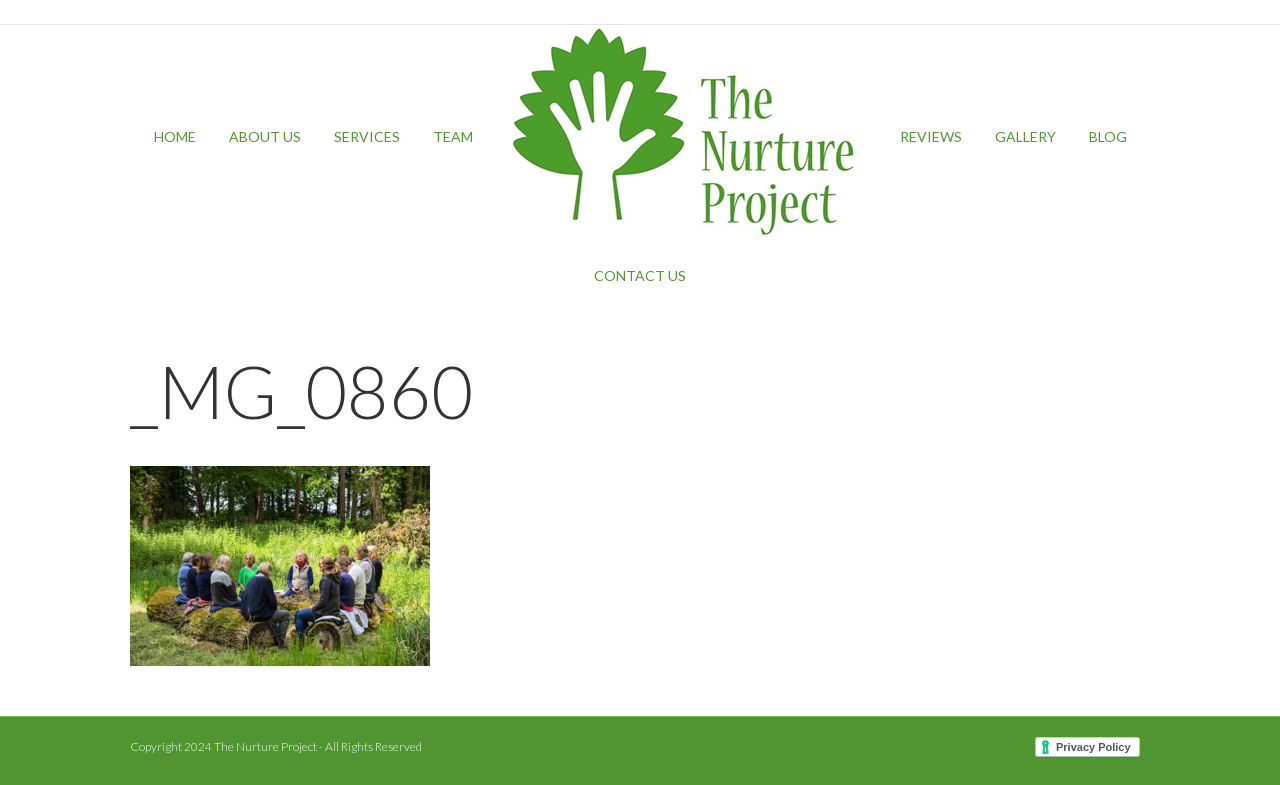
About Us (265, 136)
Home (175, 136)
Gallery (1025, 136)
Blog (1108, 136)
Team (453, 136)
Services (367, 136)
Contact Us (640, 275)
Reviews (931, 136)
